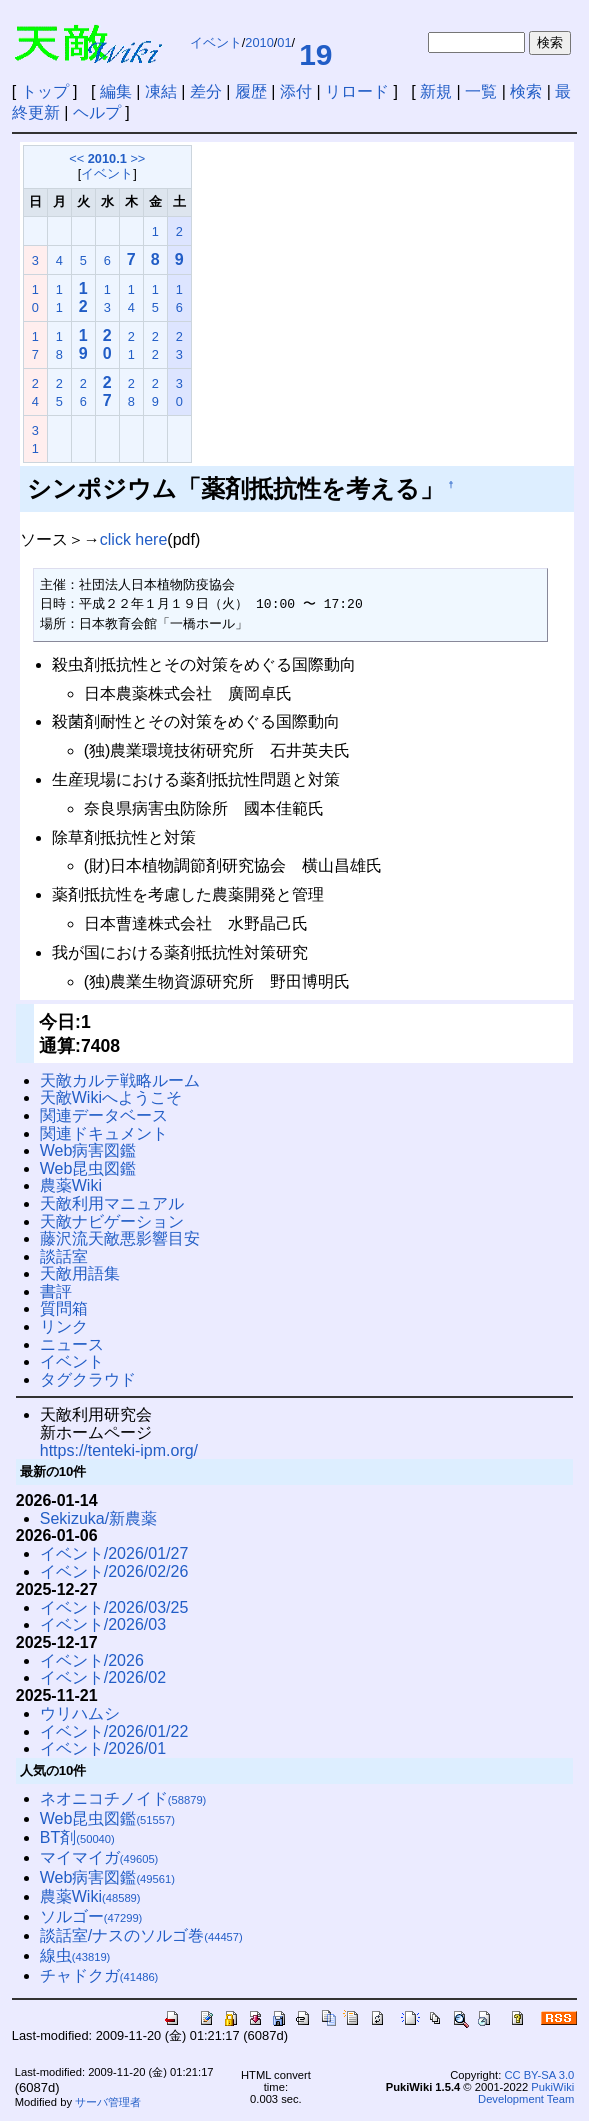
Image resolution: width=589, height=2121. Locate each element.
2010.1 (107, 158)
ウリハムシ (80, 1713)
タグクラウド (88, 1379)
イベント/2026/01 (103, 1748)
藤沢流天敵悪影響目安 (120, 1238)
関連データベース (104, 1115)
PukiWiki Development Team (526, 2093)
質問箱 (64, 1308)
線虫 (75, 1955)
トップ (45, 91)
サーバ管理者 (108, 2102)
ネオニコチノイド (123, 1798)
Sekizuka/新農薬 (98, 1518)
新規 (436, 91)
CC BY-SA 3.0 (539, 2075)
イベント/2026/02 (103, 1677)
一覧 (481, 91)
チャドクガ (99, 1975)
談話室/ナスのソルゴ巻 (141, 1935)
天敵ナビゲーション (112, 1221)
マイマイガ (99, 1857)
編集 (116, 91)
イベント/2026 (92, 1660)
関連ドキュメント (104, 1133)
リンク (64, 1326)
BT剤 (77, 1837)
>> (137, 158)
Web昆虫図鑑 (88, 1168)
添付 (296, 91)
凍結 (161, 91)
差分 (206, 91)
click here (134, 539)
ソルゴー (91, 1916)
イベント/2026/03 (103, 1624)
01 (284, 42)
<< (76, 158)
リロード (357, 91)
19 (315, 54)
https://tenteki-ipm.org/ (119, 1450)
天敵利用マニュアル (112, 1203)
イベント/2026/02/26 (114, 1571)
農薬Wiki (71, 1185)
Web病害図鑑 (88, 1150)
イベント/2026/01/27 (114, 1553)
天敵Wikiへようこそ (111, 1097)
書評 (56, 1291)
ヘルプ (97, 112)
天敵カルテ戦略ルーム (120, 1080)
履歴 (251, 91)
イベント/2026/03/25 (114, 1607)
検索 (526, 91)
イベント (216, 42)
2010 (259, 42)
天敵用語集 (80, 1273)
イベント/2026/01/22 (114, 1731)
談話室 (64, 1256)
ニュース (72, 1344)
